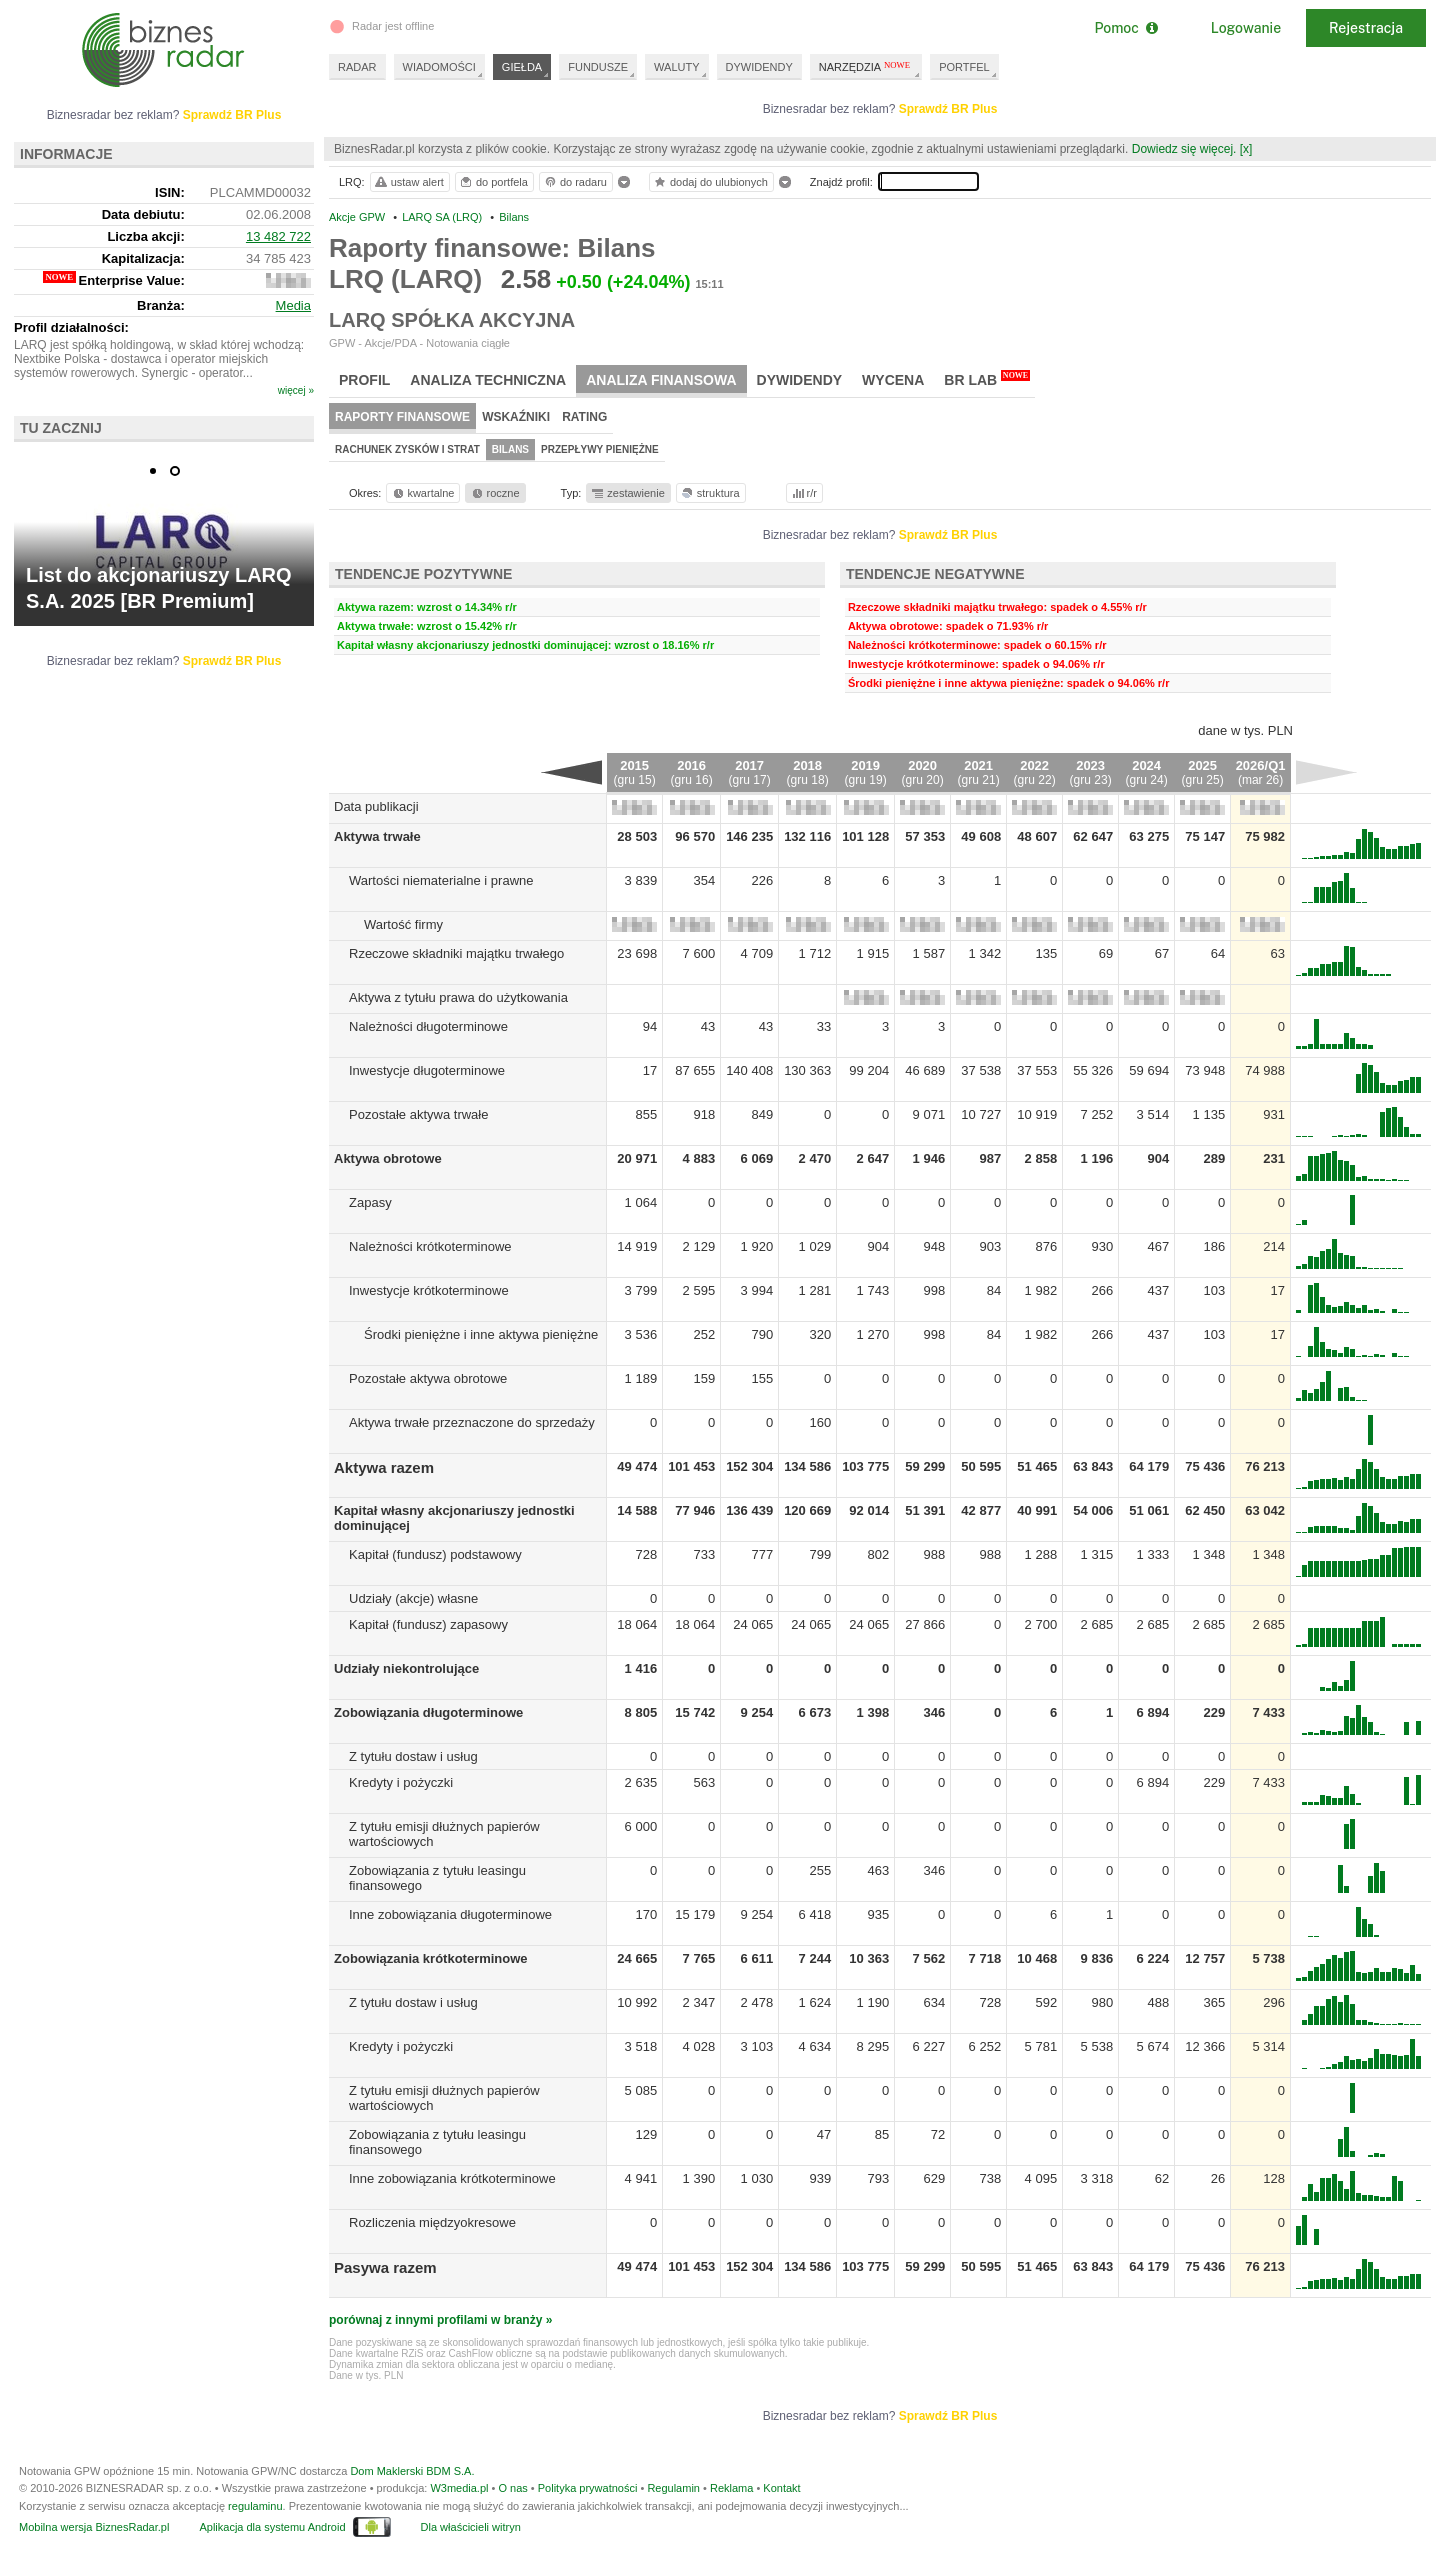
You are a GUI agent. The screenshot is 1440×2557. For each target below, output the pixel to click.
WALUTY (676, 67)
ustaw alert (408, 182)
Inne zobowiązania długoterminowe (450, 1914)
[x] (1246, 149)
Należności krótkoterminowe (430, 1246)
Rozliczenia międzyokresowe (432, 2222)
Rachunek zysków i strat (407, 449)
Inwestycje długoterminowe (427, 1070)
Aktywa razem (384, 1467)
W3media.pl (459, 2488)
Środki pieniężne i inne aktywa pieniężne (481, 1334)
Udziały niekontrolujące (406, 1668)
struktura (709, 493)
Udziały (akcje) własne (413, 1598)
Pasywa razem (385, 2267)
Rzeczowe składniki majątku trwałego (456, 953)
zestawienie (627, 493)
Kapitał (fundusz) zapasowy (428, 1624)
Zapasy (370, 1202)
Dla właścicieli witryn (471, 2527)
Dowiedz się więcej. (1184, 149)
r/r (803, 493)
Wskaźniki (516, 417)
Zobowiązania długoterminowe (428, 1712)
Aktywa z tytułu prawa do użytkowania (458, 997)
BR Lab (987, 379)
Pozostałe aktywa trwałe (418, 1114)
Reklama (731, 2488)
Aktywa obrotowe (388, 1158)
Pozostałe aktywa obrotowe (428, 1378)
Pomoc (1125, 28)
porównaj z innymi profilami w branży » (440, 2320)
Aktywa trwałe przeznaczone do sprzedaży (472, 1422)
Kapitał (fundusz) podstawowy (435, 1554)
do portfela (493, 182)
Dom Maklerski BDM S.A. (412, 2471)
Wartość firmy (403, 924)
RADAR (357, 67)
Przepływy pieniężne (600, 449)
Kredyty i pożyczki (401, 1782)
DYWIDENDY (759, 67)
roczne (494, 493)
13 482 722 (278, 236)
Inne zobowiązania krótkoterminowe (452, 2178)
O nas (512, 2488)
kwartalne (422, 493)
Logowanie (1246, 28)
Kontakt (781, 2488)
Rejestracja (1366, 28)
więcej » (296, 390)
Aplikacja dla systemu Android (272, 2527)
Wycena (893, 380)
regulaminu (255, 2506)
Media (293, 305)
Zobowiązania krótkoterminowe (431, 1958)
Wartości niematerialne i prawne (441, 880)
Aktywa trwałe (377, 836)
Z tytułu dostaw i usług (413, 1756)
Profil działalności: (71, 327)
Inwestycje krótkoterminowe (429, 1290)
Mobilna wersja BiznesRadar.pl (94, 2527)
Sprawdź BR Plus (948, 109)
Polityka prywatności (588, 2488)
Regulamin (673, 2488)
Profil (364, 380)
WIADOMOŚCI (439, 67)
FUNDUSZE (598, 67)
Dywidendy (800, 380)
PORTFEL (964, 67)
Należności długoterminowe (428, 1026)
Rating (584, 417)
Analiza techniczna (488, 380)
